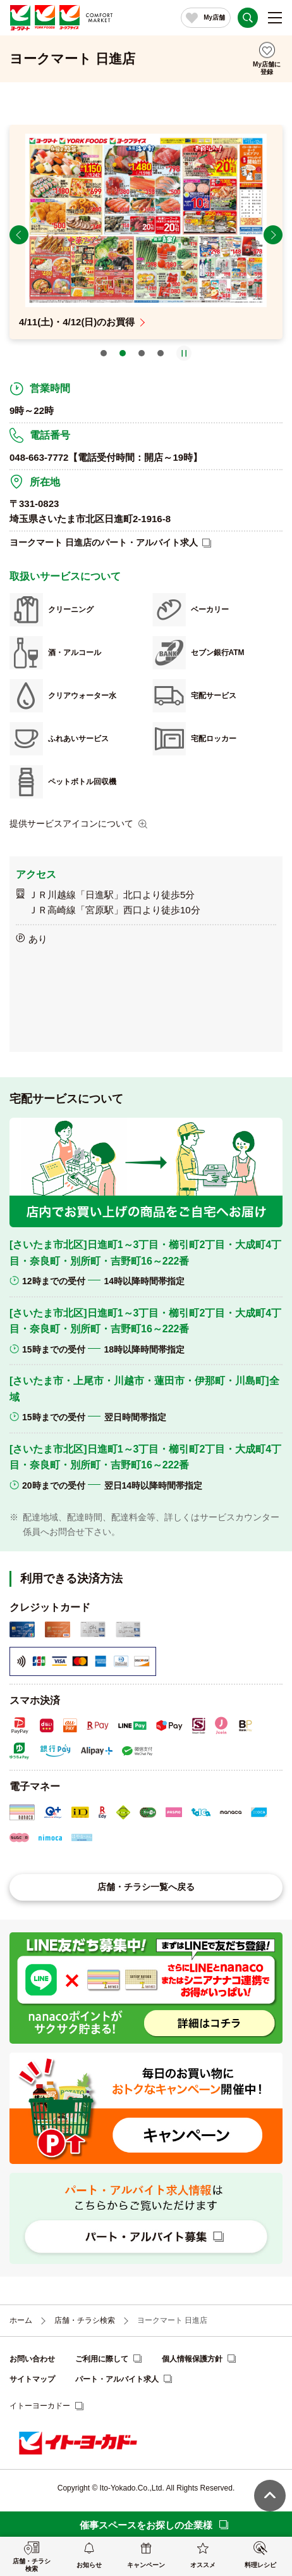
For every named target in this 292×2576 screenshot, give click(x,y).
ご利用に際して (101, 2358)
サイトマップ (32, 2379)
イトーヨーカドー (39, 2405)
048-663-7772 (38, 457)
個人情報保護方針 (192, 2358)
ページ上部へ (270, 2495)
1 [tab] (103, 353)
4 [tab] (160, 353)
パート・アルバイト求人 (117, 2379)
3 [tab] (141, 353)
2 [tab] (122, 353)
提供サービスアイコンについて (71, 823)
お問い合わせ (32, 2358)
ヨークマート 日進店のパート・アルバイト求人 (103, 542)
